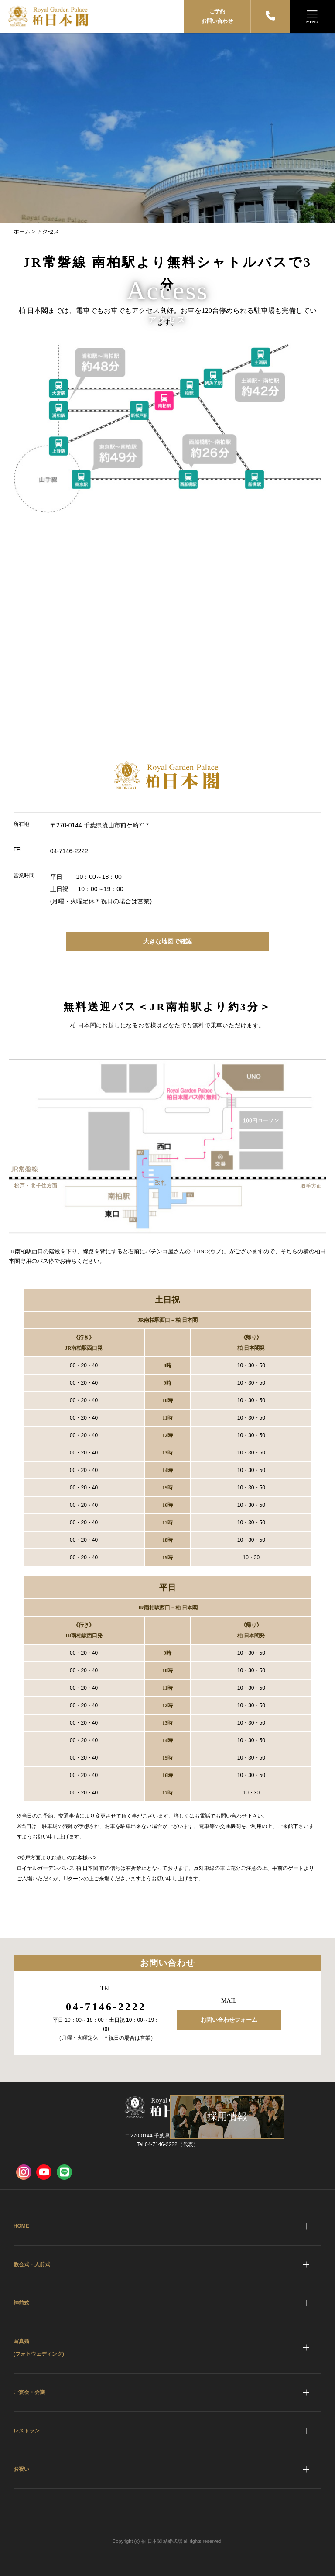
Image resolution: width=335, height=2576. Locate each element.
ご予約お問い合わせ (217, 16)
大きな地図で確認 (167, 941)
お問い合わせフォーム (229, 2020)
